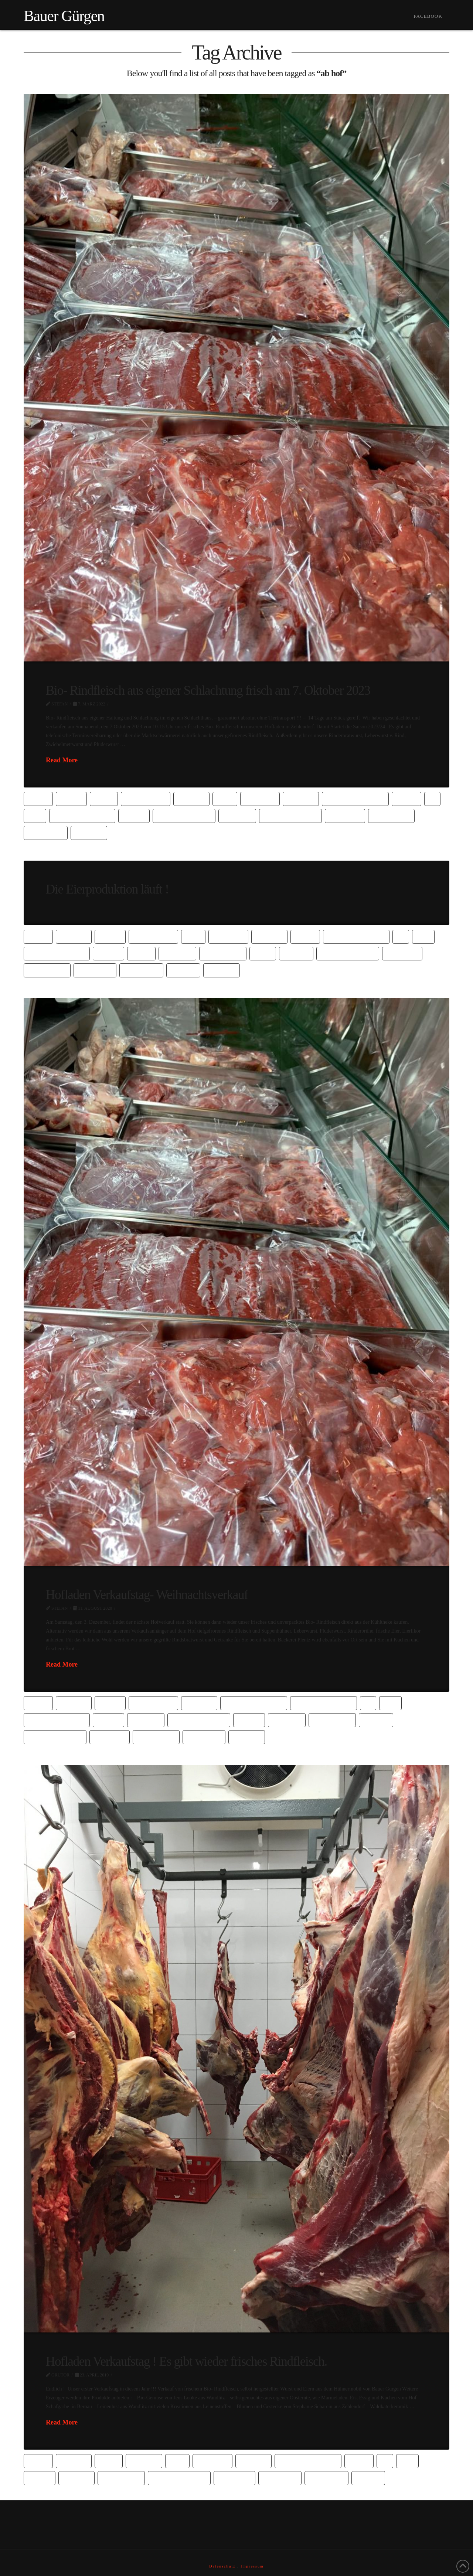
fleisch (134, 815)
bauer (104, 798)
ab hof (38, 798)
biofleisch (260, 798)
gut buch (76, 2477)
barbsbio (74, 936)
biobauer (191, 798)
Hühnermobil (223, 953)
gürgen (249, 1719)
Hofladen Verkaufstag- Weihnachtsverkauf (147, 1595)
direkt (406, 798)
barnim (71, 798)
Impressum (252, 2566)
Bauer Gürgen (64, 16)
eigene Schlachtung (82, 815)
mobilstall (234, 2477)
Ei (432, 798)
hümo (262, 953)
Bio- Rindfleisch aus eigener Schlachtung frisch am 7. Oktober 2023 (208, 690)
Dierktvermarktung (355, 798)
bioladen (301, 798)
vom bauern (46, 832)
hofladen (237, 815)
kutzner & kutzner (290, 815)
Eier (35, 815)
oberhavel (345, 815)
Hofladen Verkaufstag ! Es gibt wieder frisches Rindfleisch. (186, 2361)
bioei (224, 798)
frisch (141, 953)
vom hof (183, 970)
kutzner (296, 953)
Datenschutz (222, 2566)
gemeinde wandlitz (184, 815)
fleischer (146, 1719)
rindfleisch (95, 970)
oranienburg (391, 815)
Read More (62, 760)
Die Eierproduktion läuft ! (107, 889)
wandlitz (88, 832)
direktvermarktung (356, 936)
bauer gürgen (145, 798)
